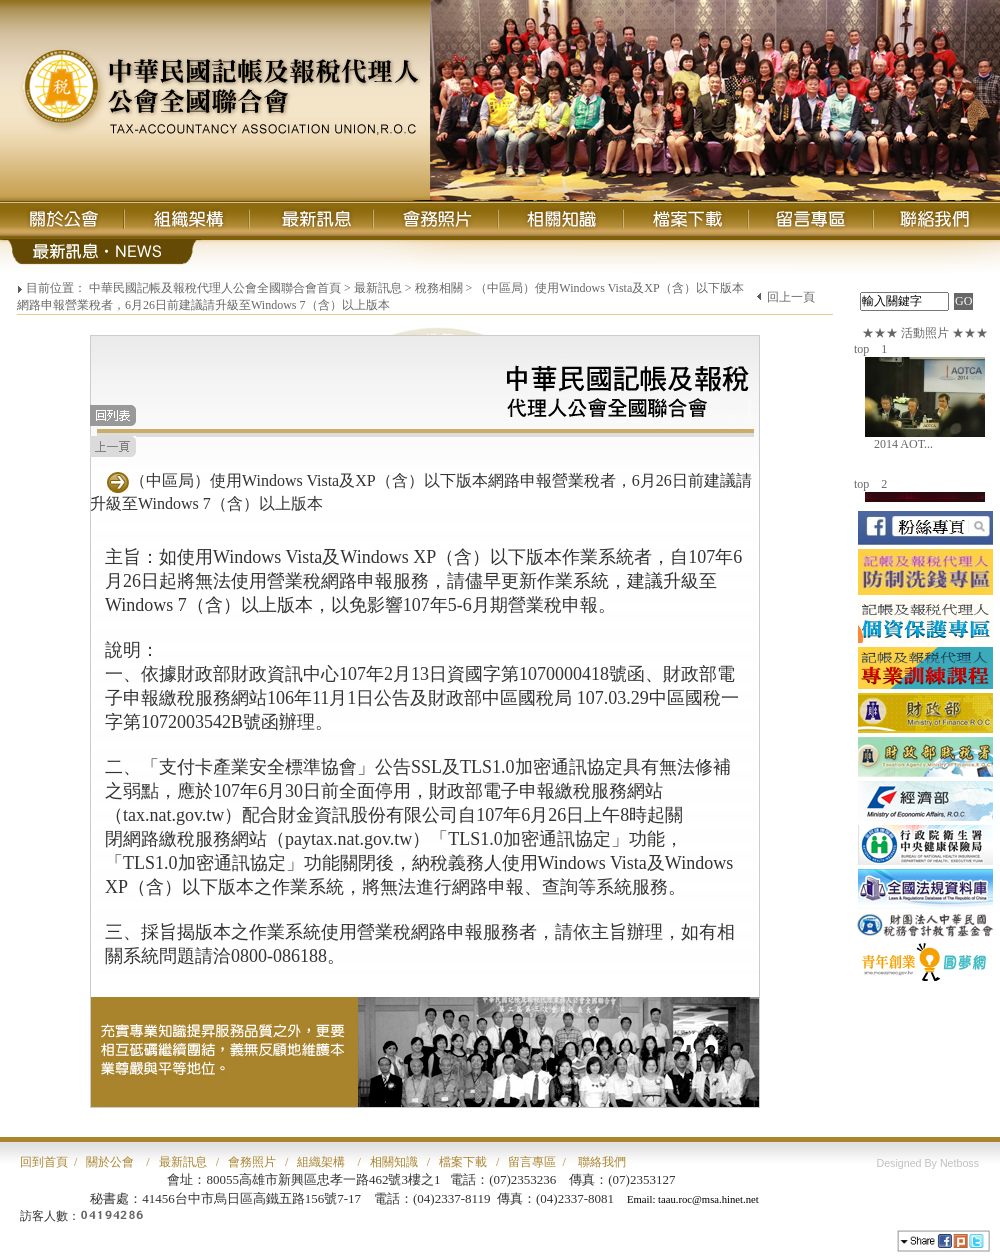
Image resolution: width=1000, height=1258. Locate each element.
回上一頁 (791, 297)
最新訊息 (378, 288)
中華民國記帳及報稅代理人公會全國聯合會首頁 (215, 288)
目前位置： (56, 288)
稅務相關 (439, 288)
